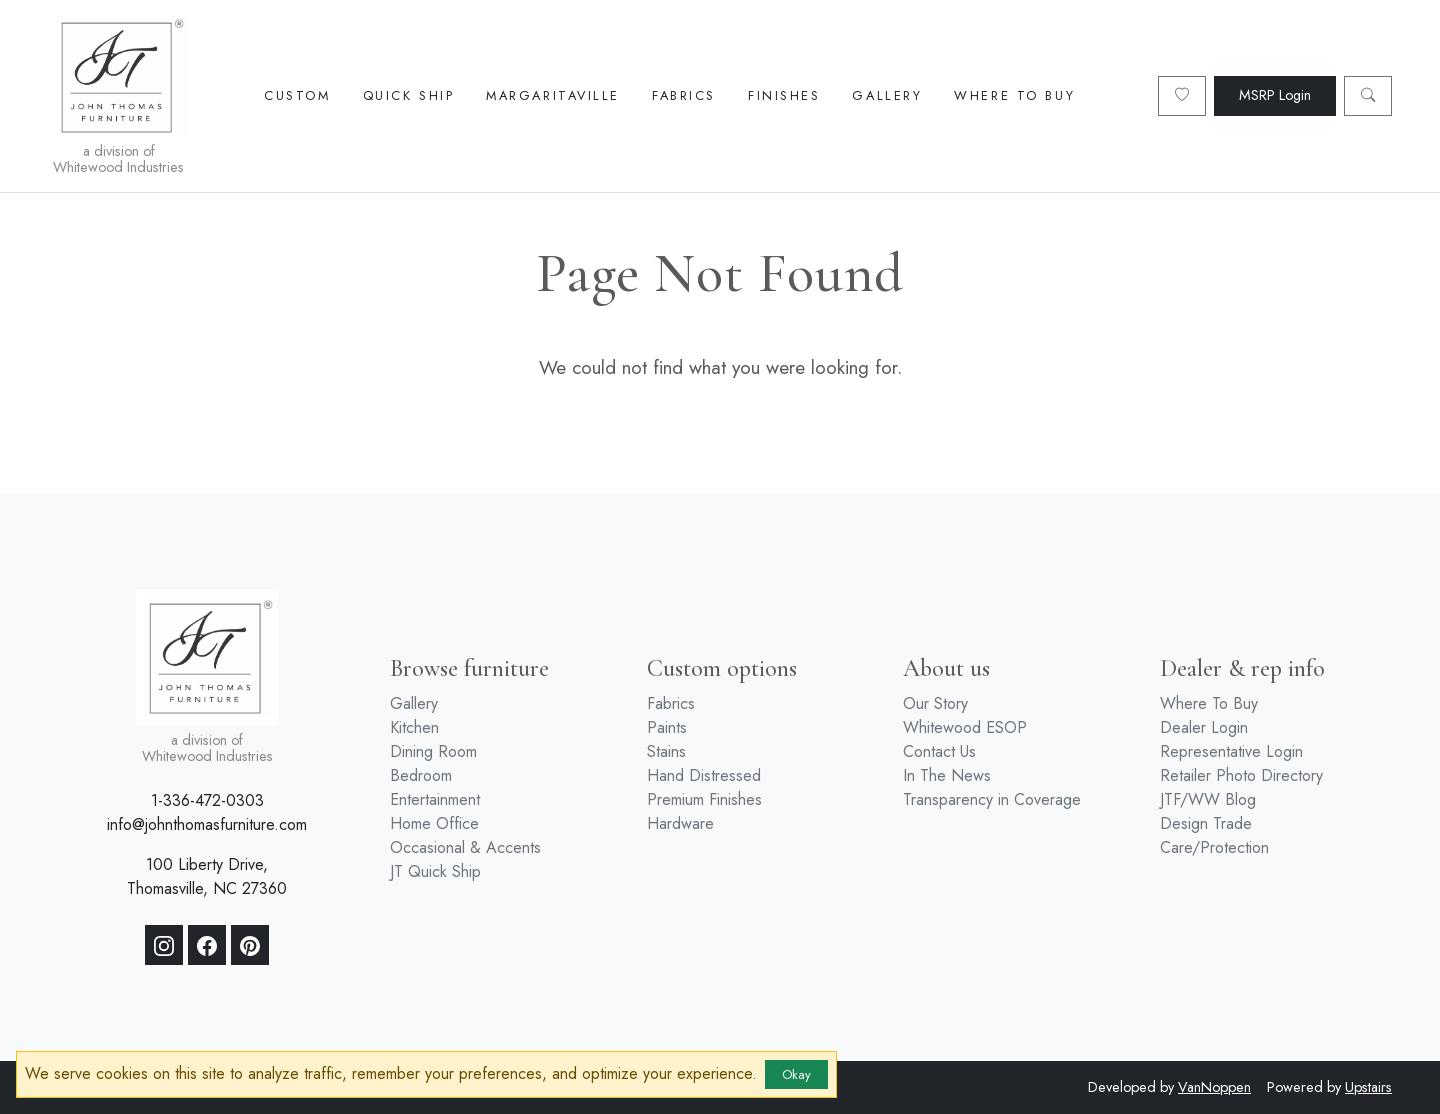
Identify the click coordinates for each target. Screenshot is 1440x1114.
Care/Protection (1214, 847)
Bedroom (421, 775)
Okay (796, 1074)
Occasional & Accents (465, 847)
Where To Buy (1014, 95)
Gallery (887, 95)
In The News (947, 775)
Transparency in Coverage (992, 799)
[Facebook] (207, 945)
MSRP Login (1275, 95)
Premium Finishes (704, 799)
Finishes (784, 95)
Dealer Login (1204, 727)
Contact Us (939, 751)
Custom (297, 95)
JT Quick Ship (435, 871)
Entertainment (435, 799)
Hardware (680, 823)
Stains (666, 751)
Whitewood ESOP (965, 727)
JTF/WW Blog (1208, 799)
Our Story (935, 703)
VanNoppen (1214, 1087)
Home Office (434, 823)
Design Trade (1206, 823)
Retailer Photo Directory (1241, 775)
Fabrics (684, 95)
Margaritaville (553, 95)
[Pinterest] (250, 945)
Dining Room (433, 751)
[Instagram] (164, 945)
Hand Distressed (704, 775)
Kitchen (414, 727)
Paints (667, 727)
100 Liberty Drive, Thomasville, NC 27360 (207, 876)
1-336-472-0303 (207, 800)
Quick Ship (409, 95)
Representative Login (1231, 751)
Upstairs (1368, 1087)
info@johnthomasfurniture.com (207, 824)
